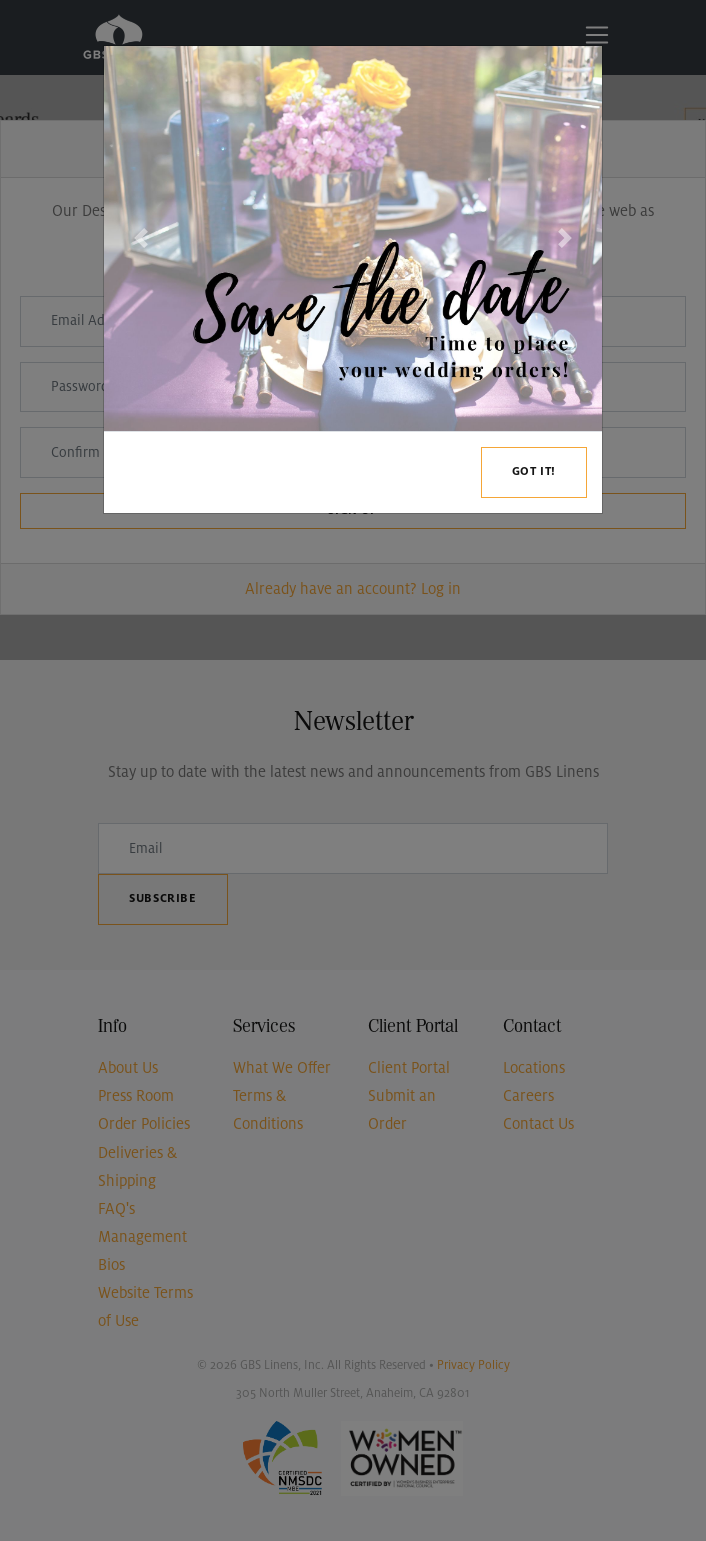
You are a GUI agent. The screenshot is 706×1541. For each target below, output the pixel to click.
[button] (141, 238)
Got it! (534, 471)
